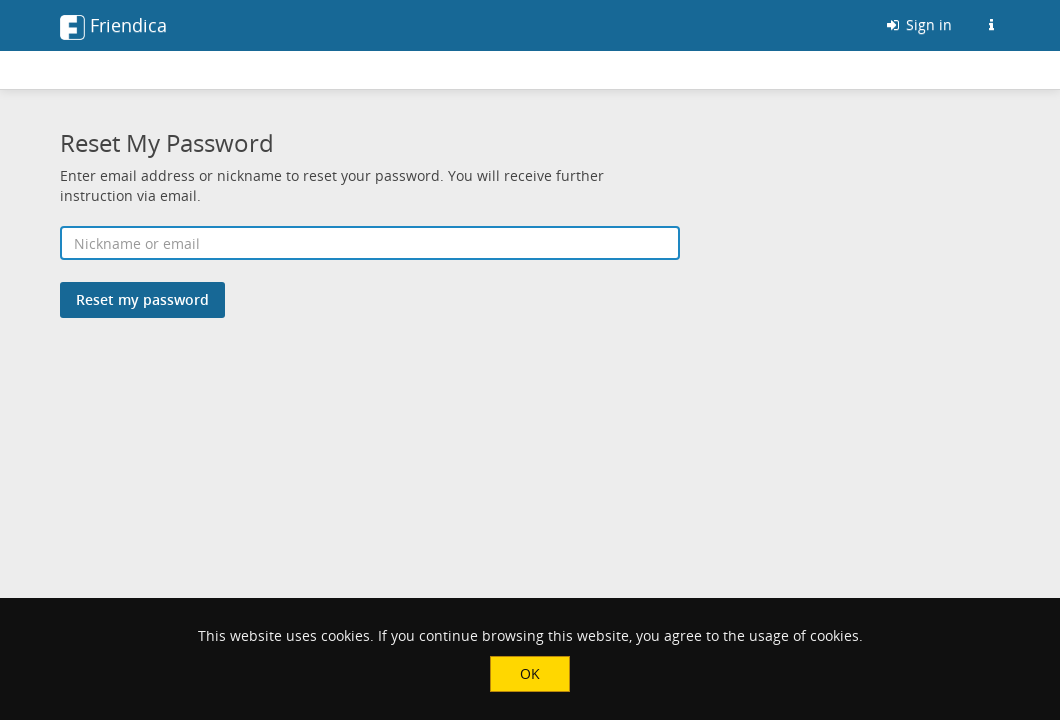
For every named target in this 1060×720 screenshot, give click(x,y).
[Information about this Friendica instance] (991, 25)
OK (530, 673)
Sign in (918, 24)
